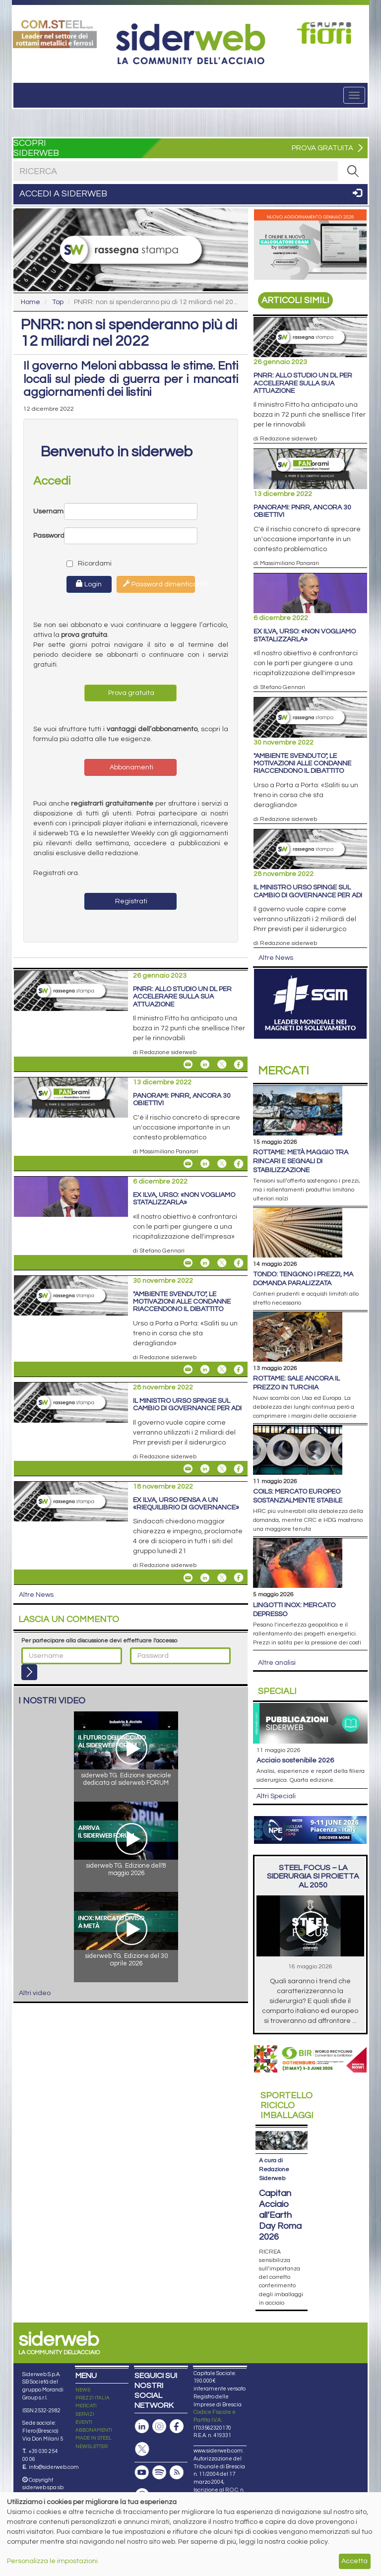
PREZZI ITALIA (92, 2397)
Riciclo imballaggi (287, 2105)
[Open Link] (55, 32)
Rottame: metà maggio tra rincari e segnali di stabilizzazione (300, 1161)
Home (30, 302)
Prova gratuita (130, 693)
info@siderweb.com (54, 2467)
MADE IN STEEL (93, 2438)
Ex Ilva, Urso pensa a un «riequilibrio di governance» (186, 1504)
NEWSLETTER (91, 2446)
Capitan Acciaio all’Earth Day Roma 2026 (280, 2215)
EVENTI (83, 2422)
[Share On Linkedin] (204, 1064)
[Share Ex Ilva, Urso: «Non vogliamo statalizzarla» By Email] (188, 1262)
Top (58, 302)
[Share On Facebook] (238, 1064)
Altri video (35, 1993)
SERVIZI (84, 2414)
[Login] (29, 1672)
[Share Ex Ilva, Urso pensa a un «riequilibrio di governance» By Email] (188, 1577)
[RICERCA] (353, 171)
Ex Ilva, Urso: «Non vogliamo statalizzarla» (184, 1199)
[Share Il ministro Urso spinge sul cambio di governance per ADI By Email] (188, 1468)
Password (48, 535)
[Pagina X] (141, 2449)
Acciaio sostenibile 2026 (295, 1760)
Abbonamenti (130, 767)
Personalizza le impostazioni (52, 2561)
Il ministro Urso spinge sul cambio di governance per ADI (187, 1404)
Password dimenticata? (159, 584)
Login (89, 584)
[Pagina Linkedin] (141, 2426)
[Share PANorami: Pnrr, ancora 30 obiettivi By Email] (188, 1163)
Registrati (130, 901)
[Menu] (354, 95)
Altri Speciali (276, 1796)
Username (48, 511)
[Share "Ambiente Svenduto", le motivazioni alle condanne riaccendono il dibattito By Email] (188, 1369)
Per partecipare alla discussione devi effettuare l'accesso (99, 1640)
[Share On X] (221, 1064)
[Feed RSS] (176, 2472)
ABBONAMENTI (93, 2430)
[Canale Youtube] (141, 2472)
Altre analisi (277, 1662)
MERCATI (86, 2405)
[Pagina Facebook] (176, 2426)
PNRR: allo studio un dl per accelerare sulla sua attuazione (182, 997)
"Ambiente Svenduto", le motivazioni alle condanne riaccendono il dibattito (182, 1302)
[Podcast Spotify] (159, 2472)
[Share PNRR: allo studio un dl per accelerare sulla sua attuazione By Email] (188, 1064)
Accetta (354, 2561)
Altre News (36, 1594)
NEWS (82, 2390)
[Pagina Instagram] (159, 2426)
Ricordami (80, 563)
